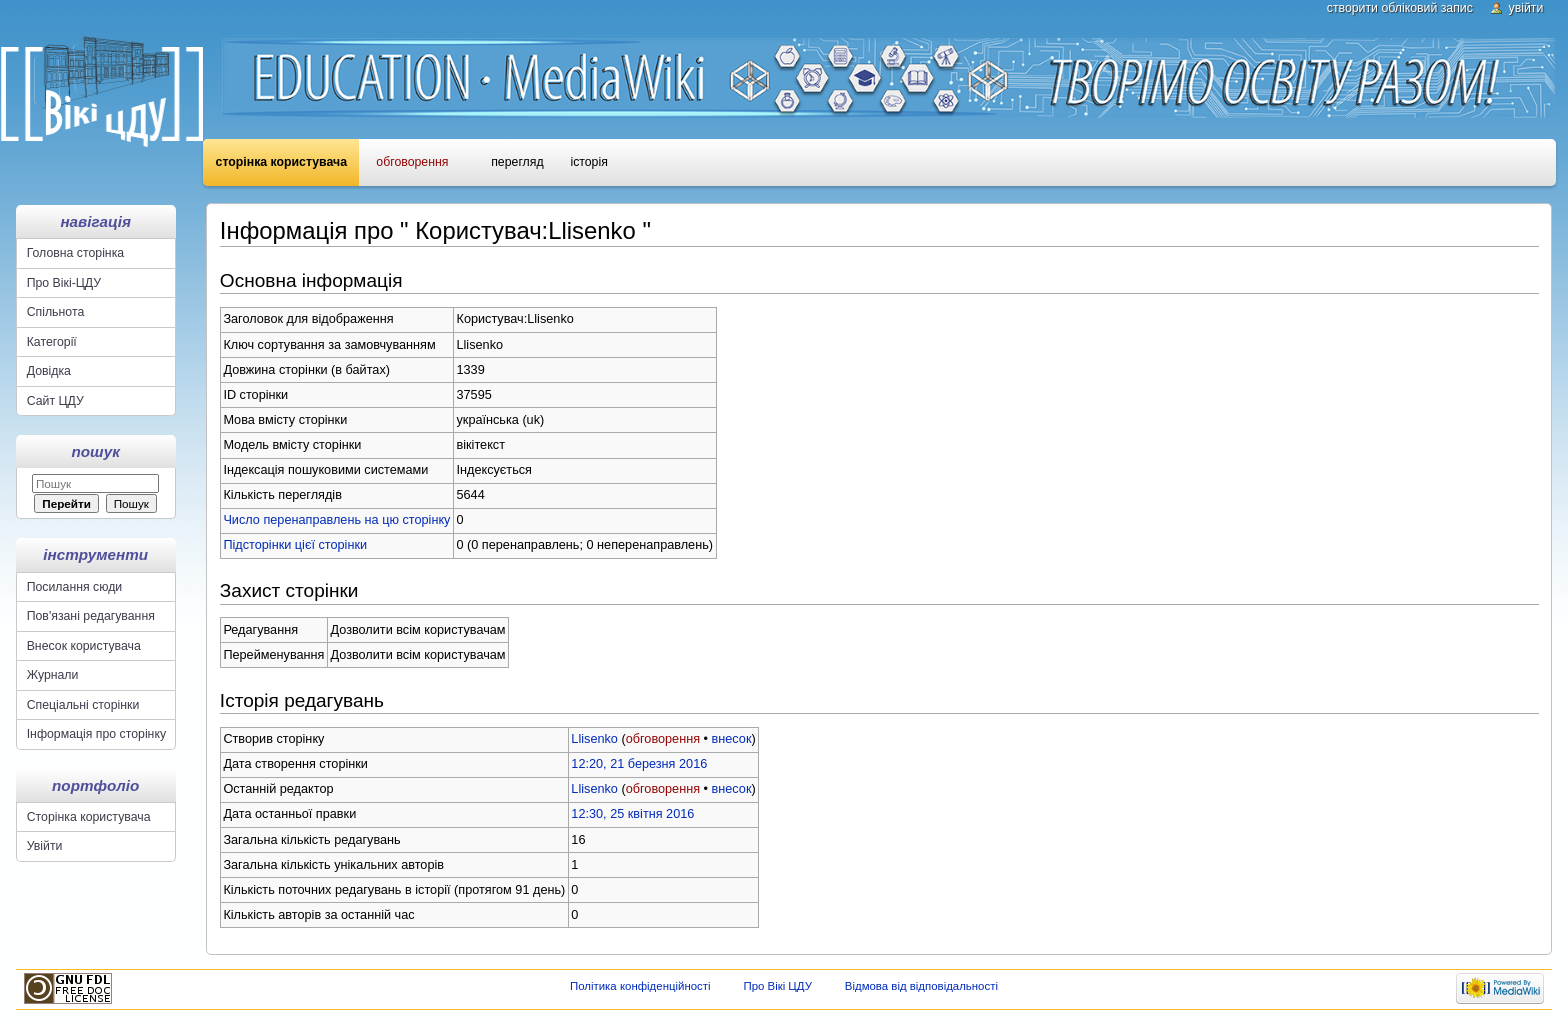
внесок (732, 739)
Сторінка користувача (281, 162)
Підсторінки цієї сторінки (295, 545)
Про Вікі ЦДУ (777, 986)
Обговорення (412, 162)
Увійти (1526, 8)
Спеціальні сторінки (83, 705)
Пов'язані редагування (91, 616)
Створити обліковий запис (1400, 8)
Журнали (53, 675)
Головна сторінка (75, 253)
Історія (588, 162)
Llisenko (594, 739)
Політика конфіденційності (640, 986)
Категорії (52, 342)
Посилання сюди (75, 587)
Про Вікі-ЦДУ (64, 283)
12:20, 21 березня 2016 (639, 764)
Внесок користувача (84, 646)
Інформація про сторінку (96, 734)
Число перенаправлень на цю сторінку (336, 520)
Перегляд (517, 162)
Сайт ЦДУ (55, 401)
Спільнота (56, 312)
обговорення (663, 739)
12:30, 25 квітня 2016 (632, 814)
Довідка (49, 371)
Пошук (96, 451)
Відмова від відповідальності (921, 986)
